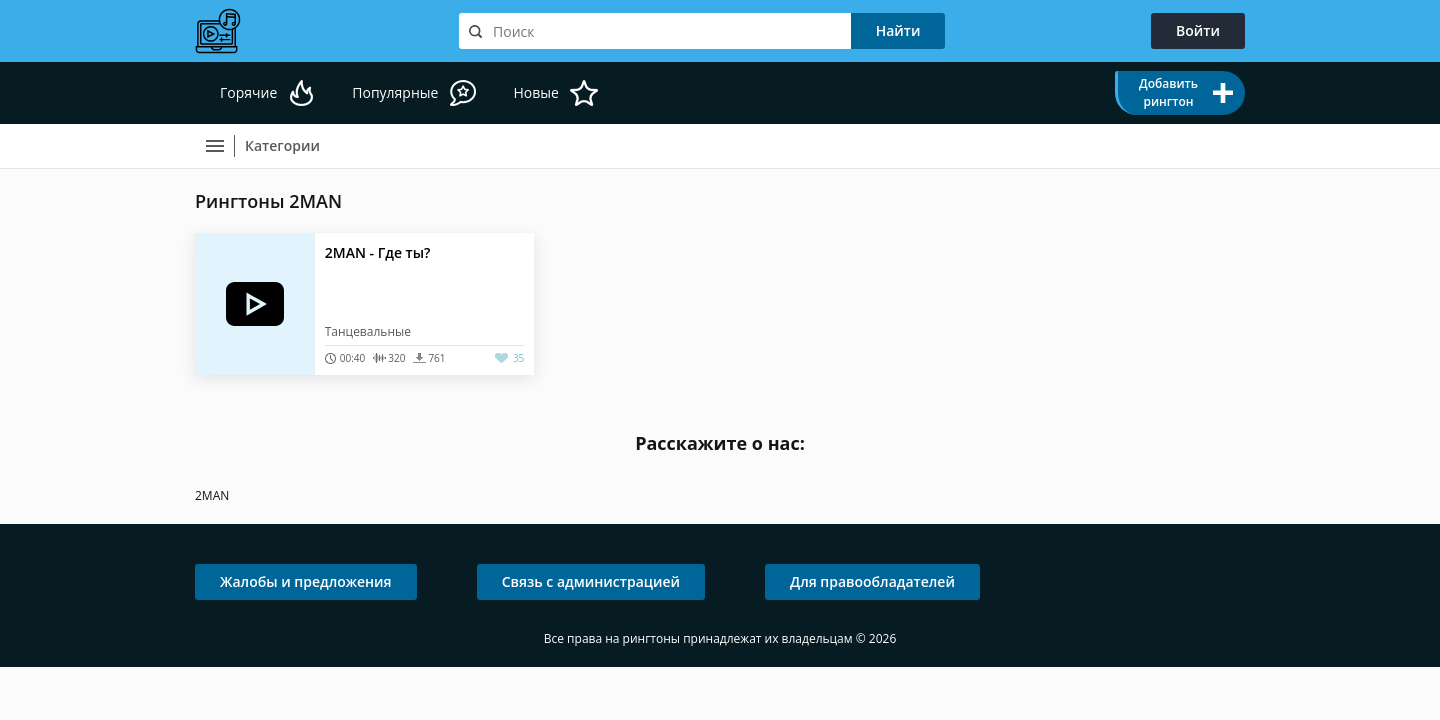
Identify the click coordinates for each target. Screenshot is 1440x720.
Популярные (395, 92)
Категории (282, 145)
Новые (535, 92)
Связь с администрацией (591, 581)
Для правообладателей (872, 581)
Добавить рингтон (1168, 92)
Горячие (248, 92)
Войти (1198, 30)
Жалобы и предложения (306, 581)
